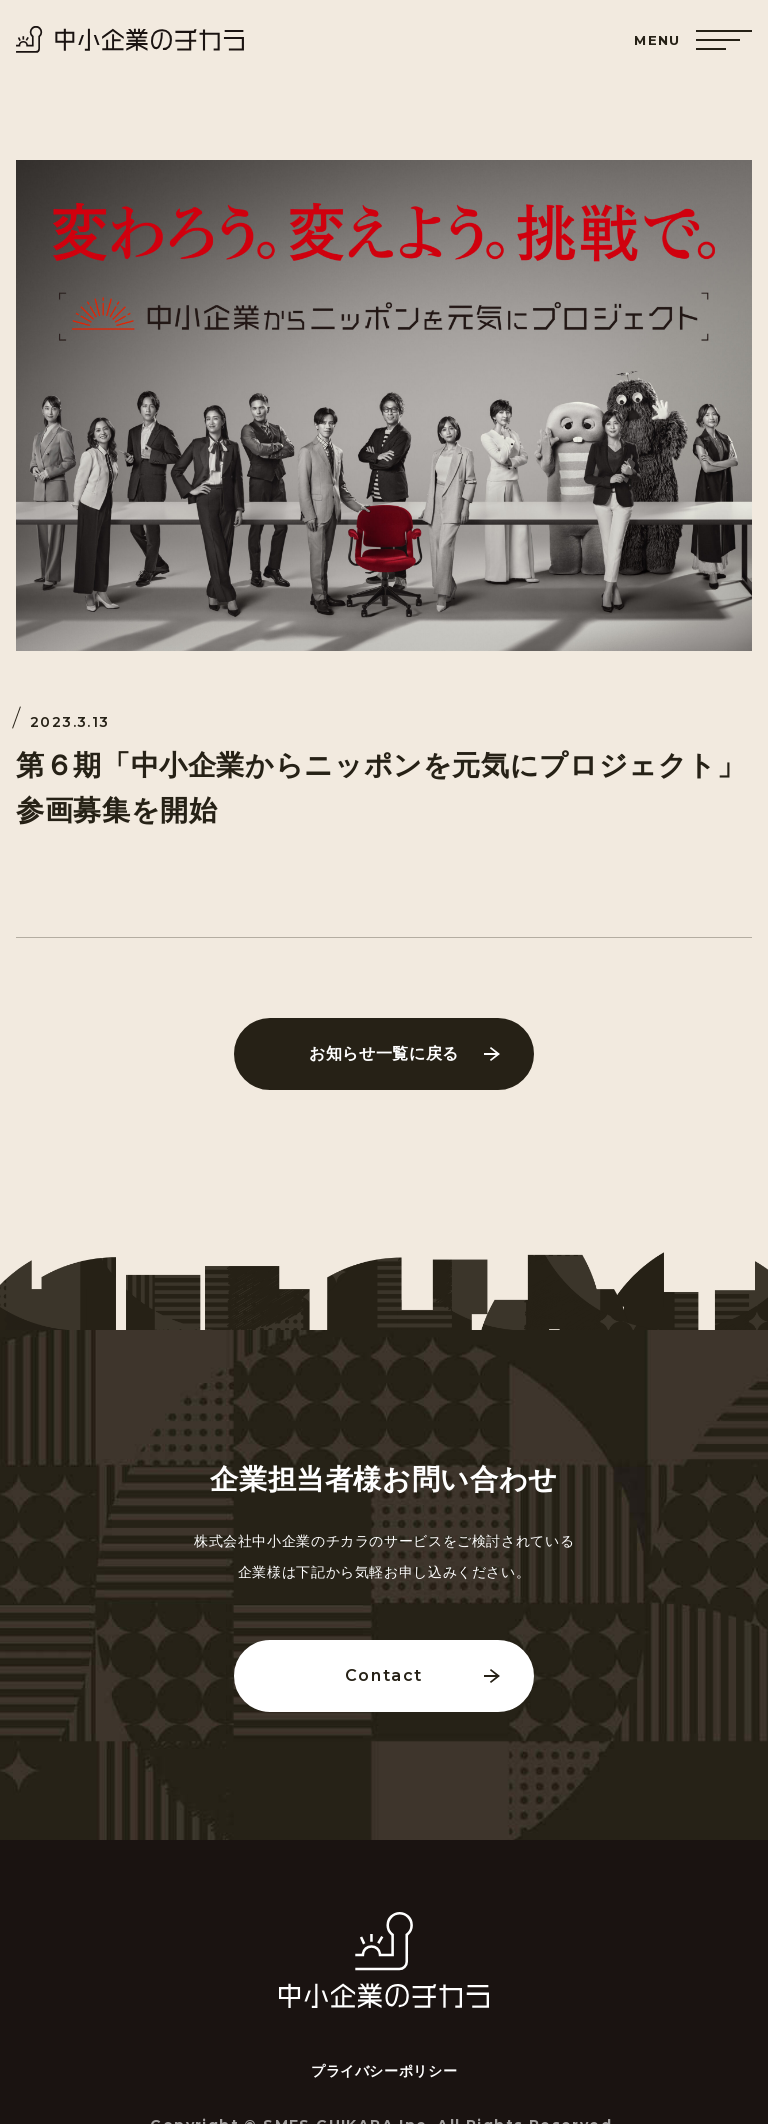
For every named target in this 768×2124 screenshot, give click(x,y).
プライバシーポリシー (384, 2071)
